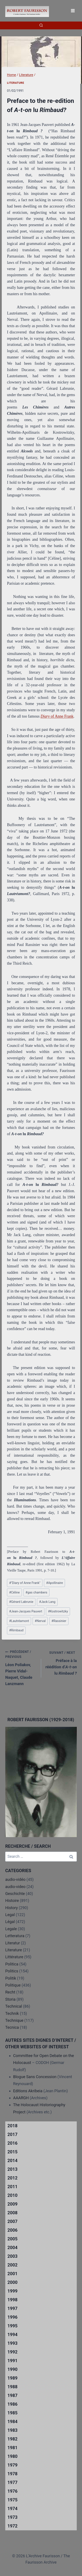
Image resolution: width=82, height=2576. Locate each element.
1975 (12, 2499)
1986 (12, 2404)
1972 (12, 2526)
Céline (14, 1592)
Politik (10, 1978)
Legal (10, 1914)
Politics (11, 1971)
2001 (12, 2273)
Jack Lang (47, 1602)
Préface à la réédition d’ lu (61, 1662)
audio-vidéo (15, 1879)
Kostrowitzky (58, 1611)
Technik (12, 2013)
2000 (12, 2282)
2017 (12, 2134)
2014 (12, 2160)
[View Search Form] (41, 25)
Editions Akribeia (27, 2091)
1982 (12, 2439)
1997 (12, 2308)
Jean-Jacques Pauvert (25, 1611)
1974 (12, 2508)
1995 (12, 2325)
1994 (12, 2334)
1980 (12, 2456)
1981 (12, 2447)
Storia (10, 1999)
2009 (12, 2204)
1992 (12, 2352)
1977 (12, 2482)
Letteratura (14, 1935)
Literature (15, 82)
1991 (12, 2360)
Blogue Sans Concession (34, 2076)
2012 (12, 2178)
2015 (12, 2151)
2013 (12, 2169)
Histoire (12, 1900)
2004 (12, 2247)
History (11, 1907)
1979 (12, 2465)
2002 (12, 2265)
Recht (10, 1992)
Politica (11, 1964)
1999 (12, 2291)
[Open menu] (73, 10)
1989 (12, 2378)
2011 (12, 2186)
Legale (11, 1929)
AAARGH (21, 2098)
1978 (12, 2473)
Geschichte (15, 1893)
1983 (12, 2430)
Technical (13, 2006)
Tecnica (12, 2027)
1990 (12, 2369)
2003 (12, 2256)
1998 (12, 2299)
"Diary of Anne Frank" (24, 1583)
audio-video (15, 1886)
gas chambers (36, 1592)
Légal (10, 1921)
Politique (13, 1985)
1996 (12, 2317)
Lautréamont (19, 1621)
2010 (12, 2195)
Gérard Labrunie (21, 1602)
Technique (14, 2020)
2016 (12, 2143)
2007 (12, 2221)
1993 (12, 2343)
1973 (12, 2517)
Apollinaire (54, 1583)
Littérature (14, 1957)
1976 (12, 2491)
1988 (12, 2386)
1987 (12, 2395)
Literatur (12, 1943)
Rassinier (58, 1621)
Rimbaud (16, 1630)
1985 (12, 2412)
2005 (12, 2238)
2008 (12, 2212)
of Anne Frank (56, 716)
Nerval (40, 1621)
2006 (12, 2230)
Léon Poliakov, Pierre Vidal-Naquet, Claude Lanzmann (21, 1667)
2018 (12, 2125)
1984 (12, 2421)
